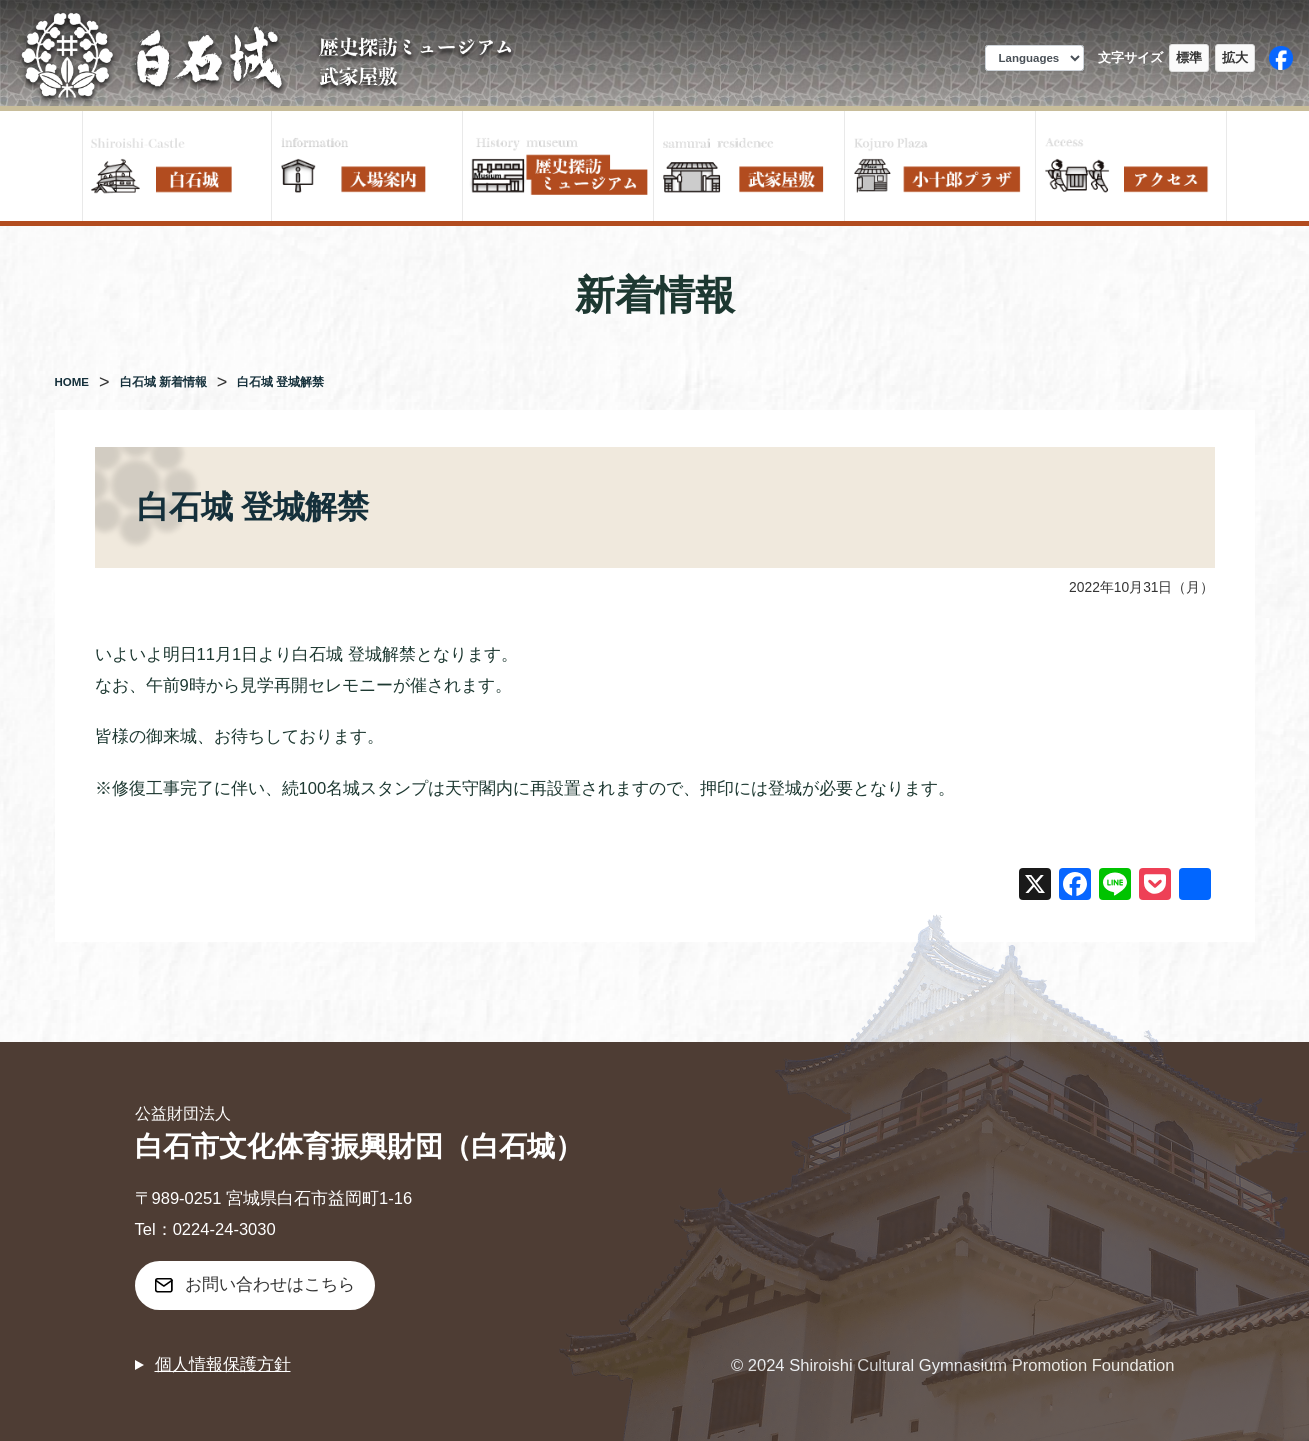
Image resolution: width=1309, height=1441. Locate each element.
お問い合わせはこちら (270, 1284)
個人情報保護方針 (223, 1364)
